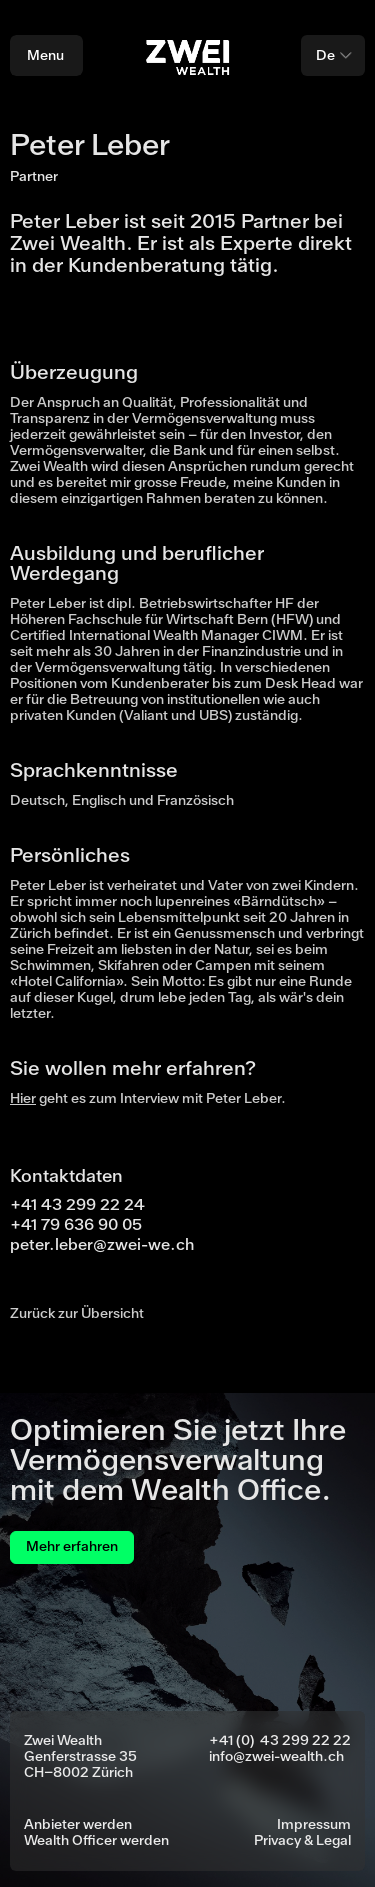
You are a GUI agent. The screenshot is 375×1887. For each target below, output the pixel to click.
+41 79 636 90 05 (76, 1224)
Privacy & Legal (302, 1841)
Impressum (314, 1825)
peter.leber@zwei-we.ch (102, 1244)
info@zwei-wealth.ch (276, 1757)
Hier (23, 1098)
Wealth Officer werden (96, 1841)
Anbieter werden (78, 1825)
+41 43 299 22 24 (77, 1204)
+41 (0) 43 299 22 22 (280, 1741)
